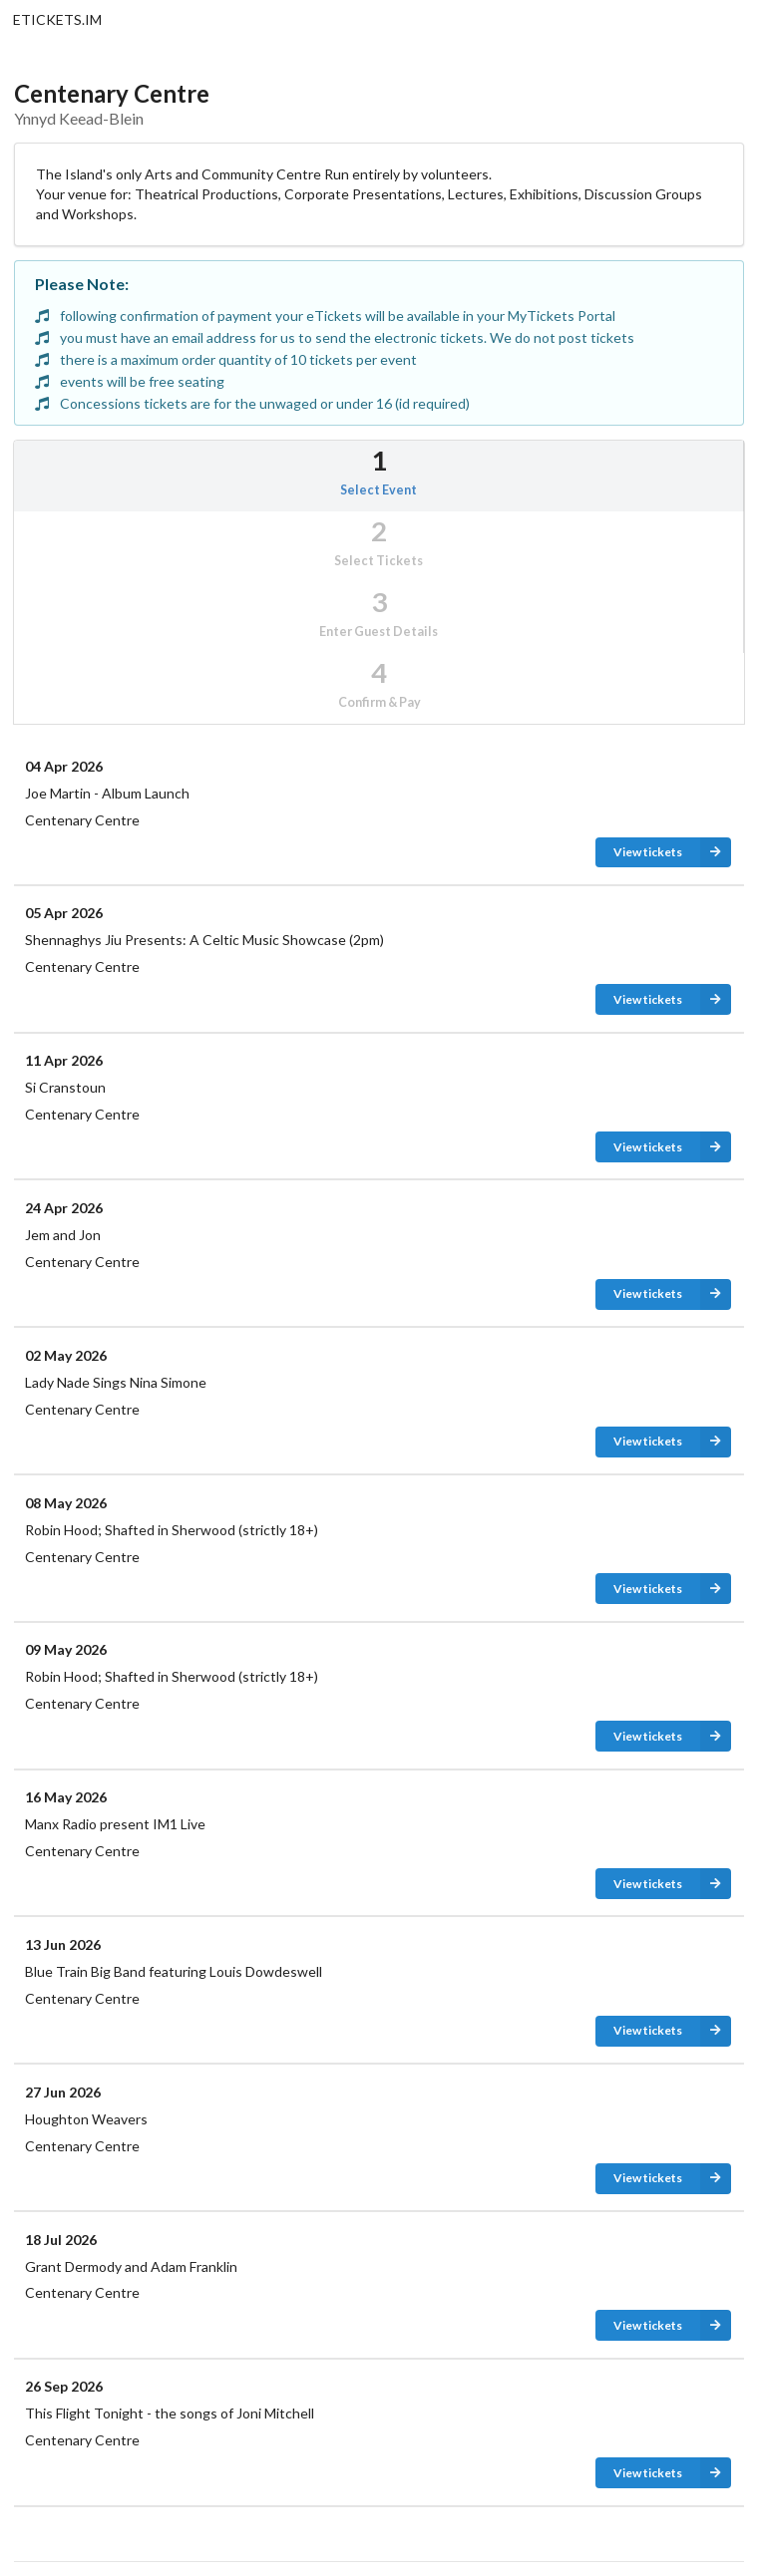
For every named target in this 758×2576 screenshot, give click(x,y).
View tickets (672, 852)
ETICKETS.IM (57, 19)
